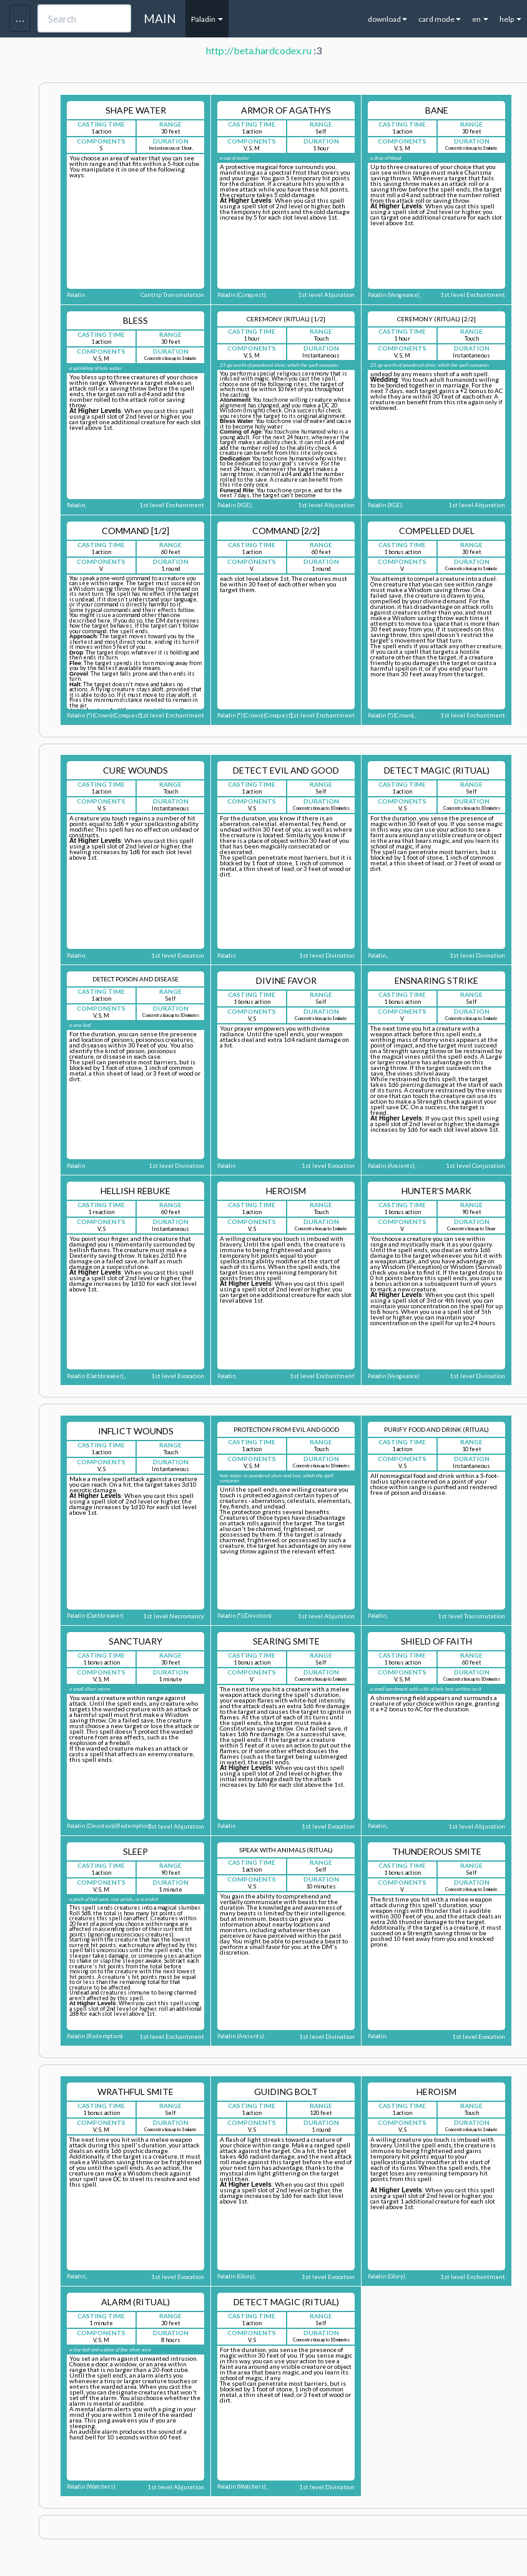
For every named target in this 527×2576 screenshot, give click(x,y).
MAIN (160, 18)
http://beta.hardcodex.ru (259, 50)
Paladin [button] (207, 19)
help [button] (510, 19)
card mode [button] (439, 19)
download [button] (387, 19)
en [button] (480, 19)
